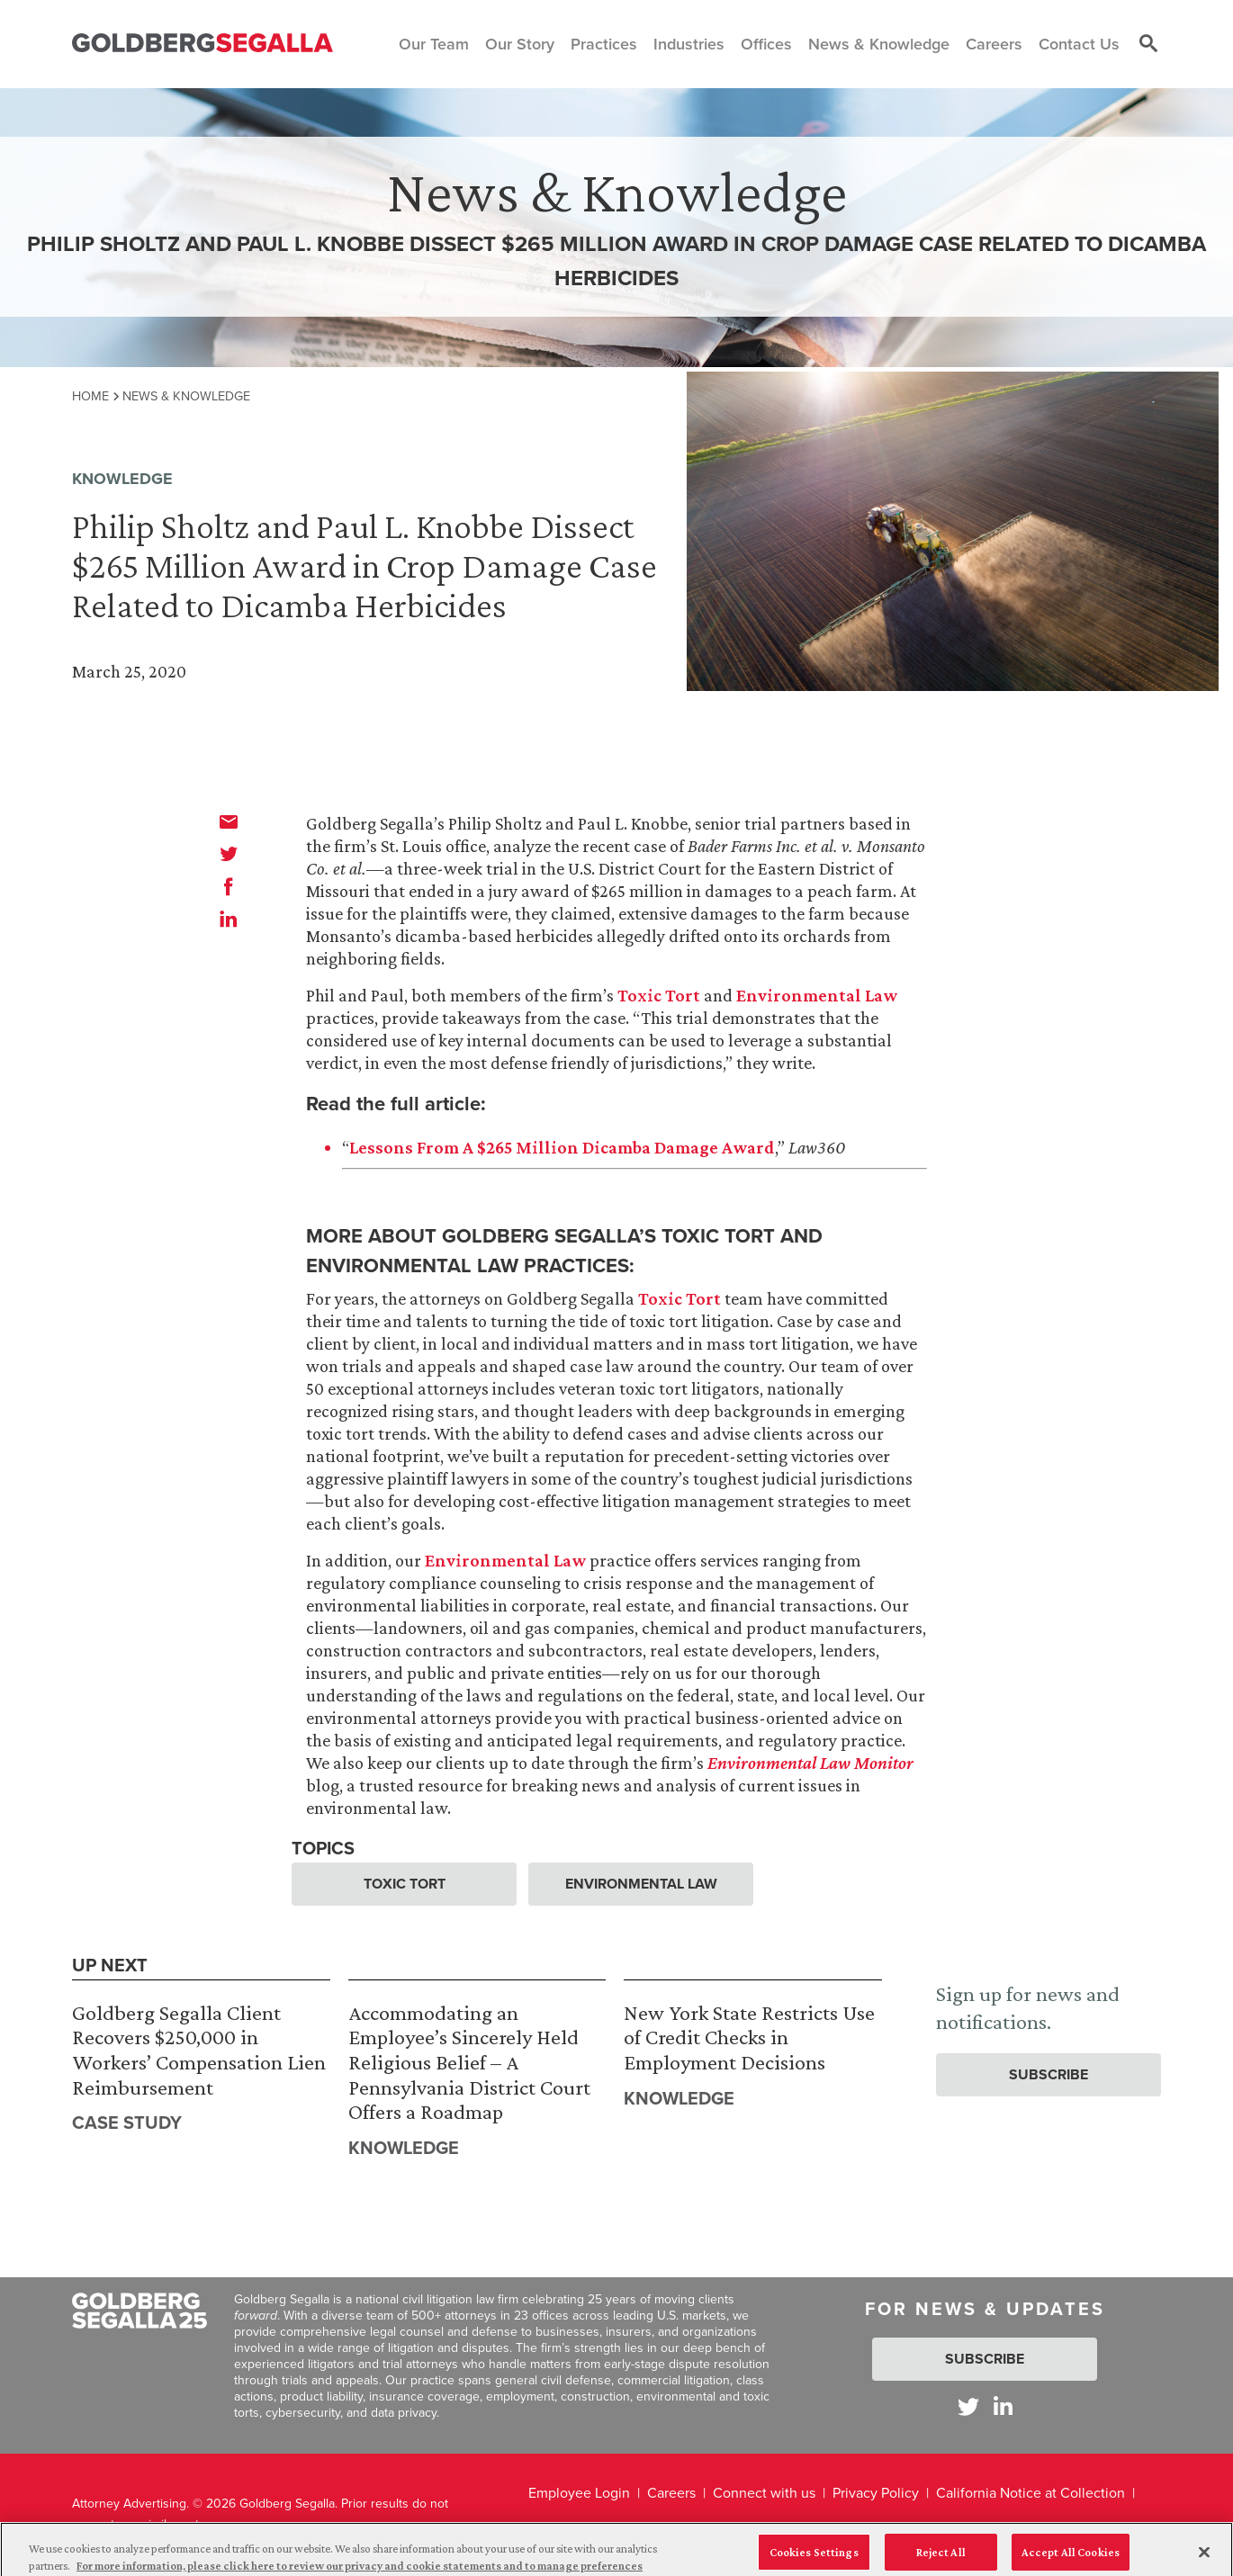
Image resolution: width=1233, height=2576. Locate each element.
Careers (671, 2492)
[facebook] (229, 886)
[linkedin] (229, 919)
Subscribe (1048, 2074)
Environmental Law (816, 995)
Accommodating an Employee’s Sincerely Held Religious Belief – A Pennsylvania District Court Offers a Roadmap (469, 2061)
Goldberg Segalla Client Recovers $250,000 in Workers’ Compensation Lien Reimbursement (199, 2049)
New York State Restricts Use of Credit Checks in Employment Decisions (749, 2037)
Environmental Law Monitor (810, 1763)
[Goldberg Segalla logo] (202, 43)
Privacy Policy (875, 2492)
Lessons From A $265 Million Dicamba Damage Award (562, 1147)
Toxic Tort (658, 995)
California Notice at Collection (1030, 2492)
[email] (229, 821)
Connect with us (764, 2492)
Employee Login (579, 2492)
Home (90, 396)
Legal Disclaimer (580, 2530)
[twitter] (229, 854)
